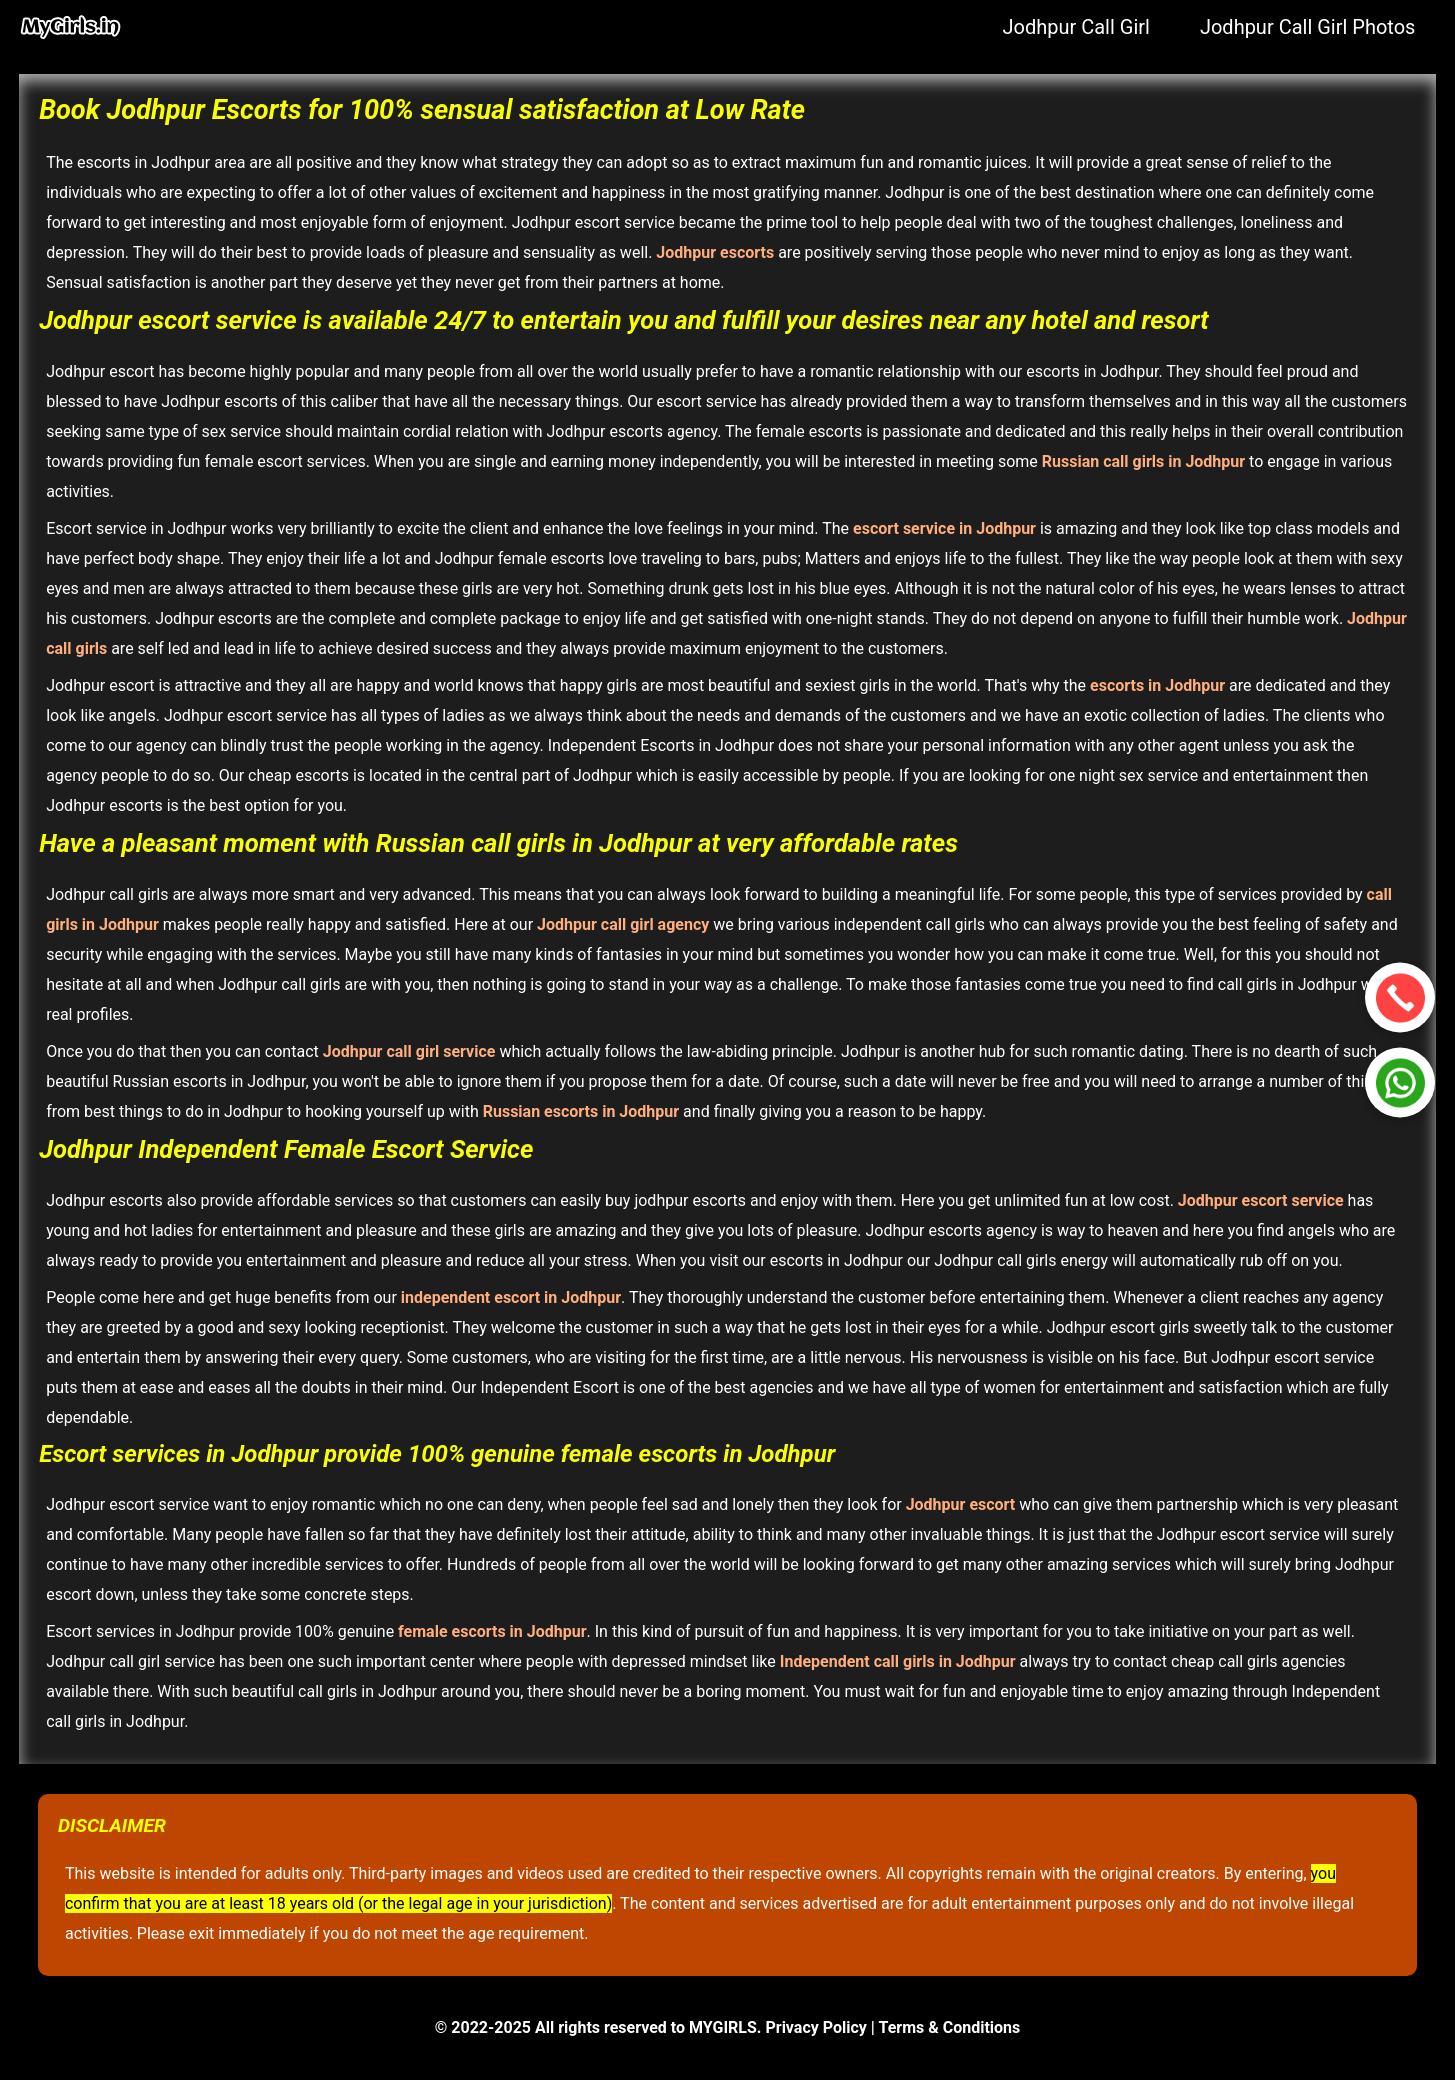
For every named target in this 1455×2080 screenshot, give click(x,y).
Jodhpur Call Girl (1075, 27)
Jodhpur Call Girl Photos (1308, 27)
